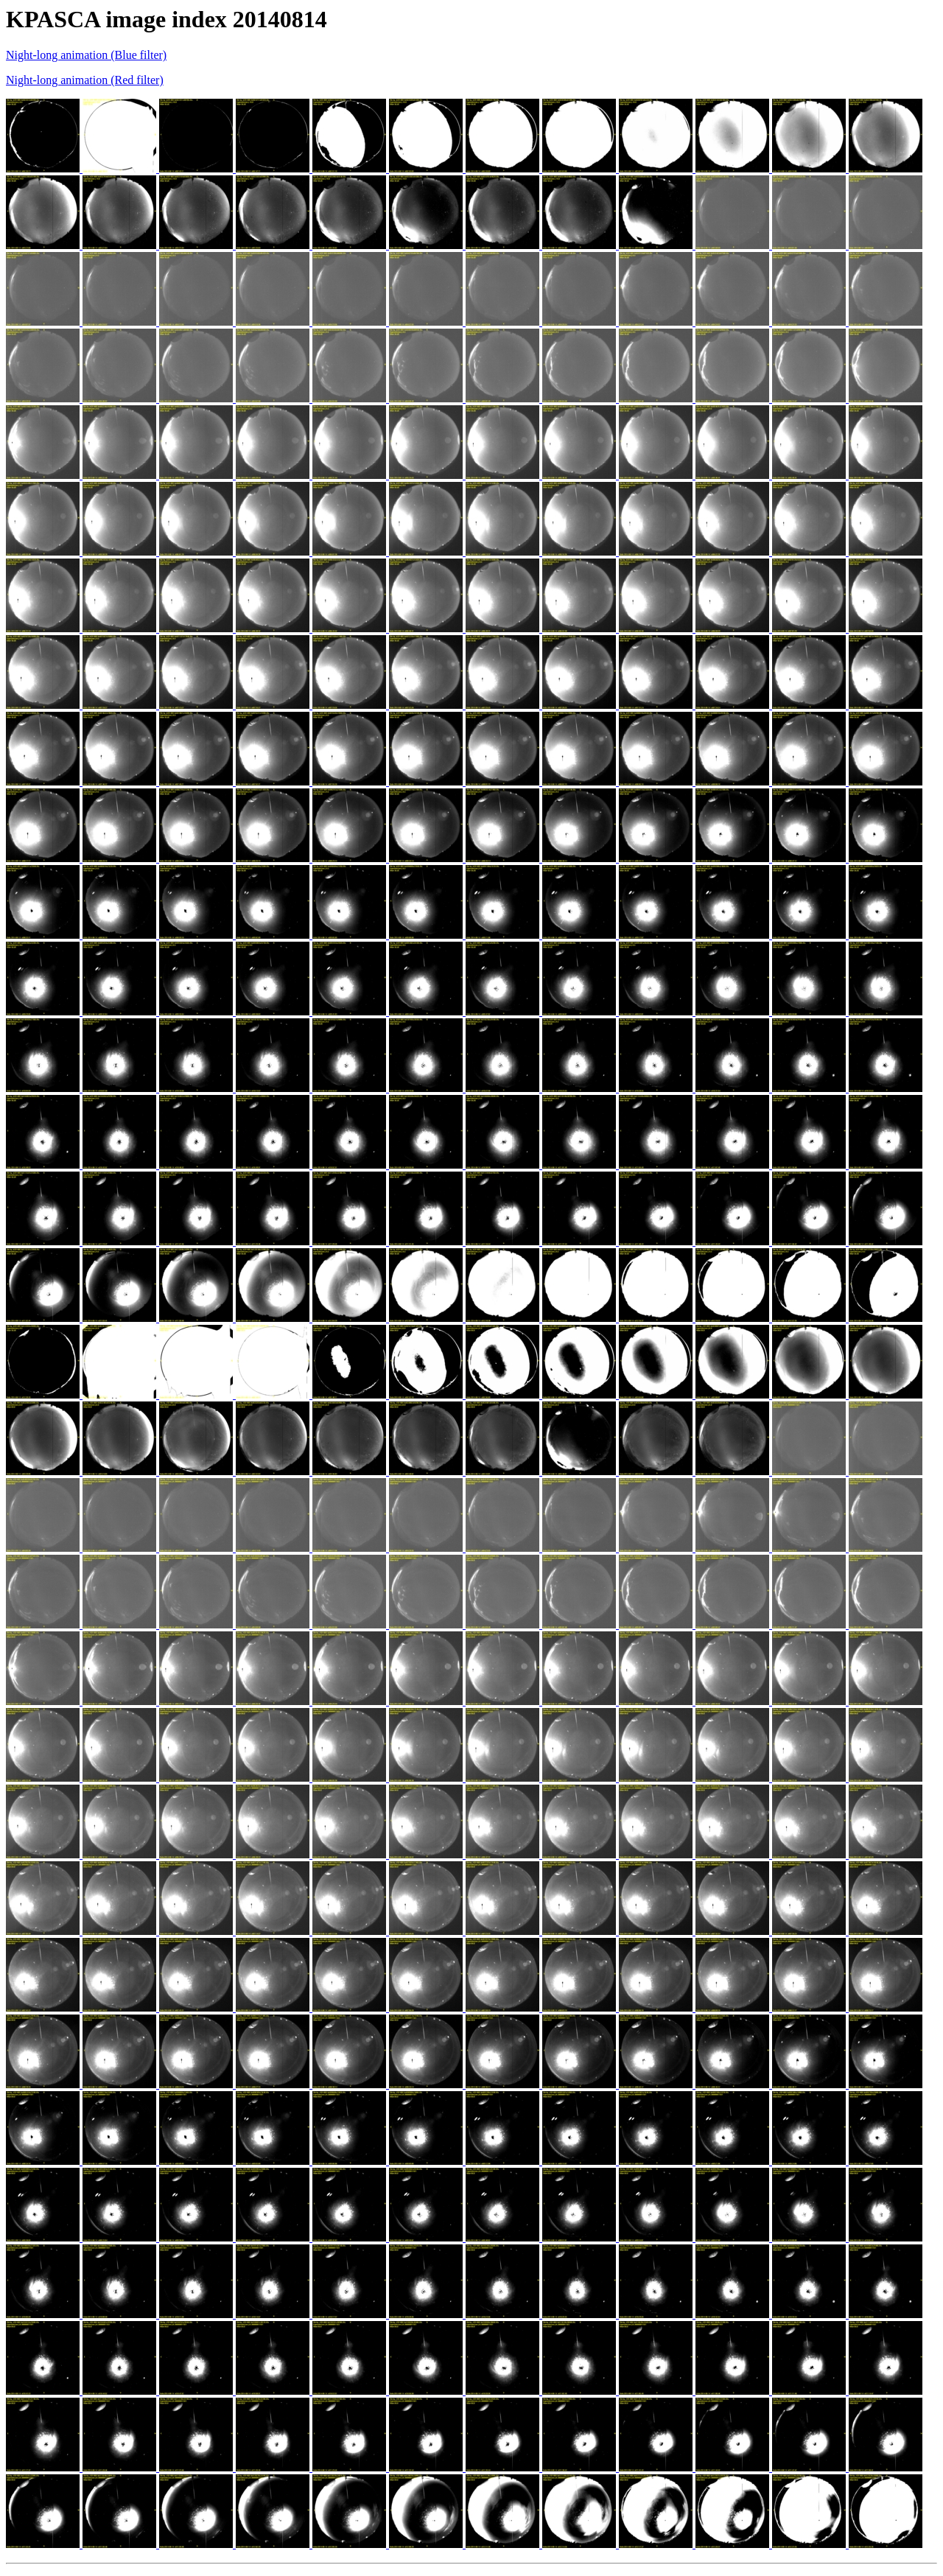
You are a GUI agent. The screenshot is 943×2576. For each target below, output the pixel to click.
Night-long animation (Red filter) (85, 80)
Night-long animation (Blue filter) (86, 55)
